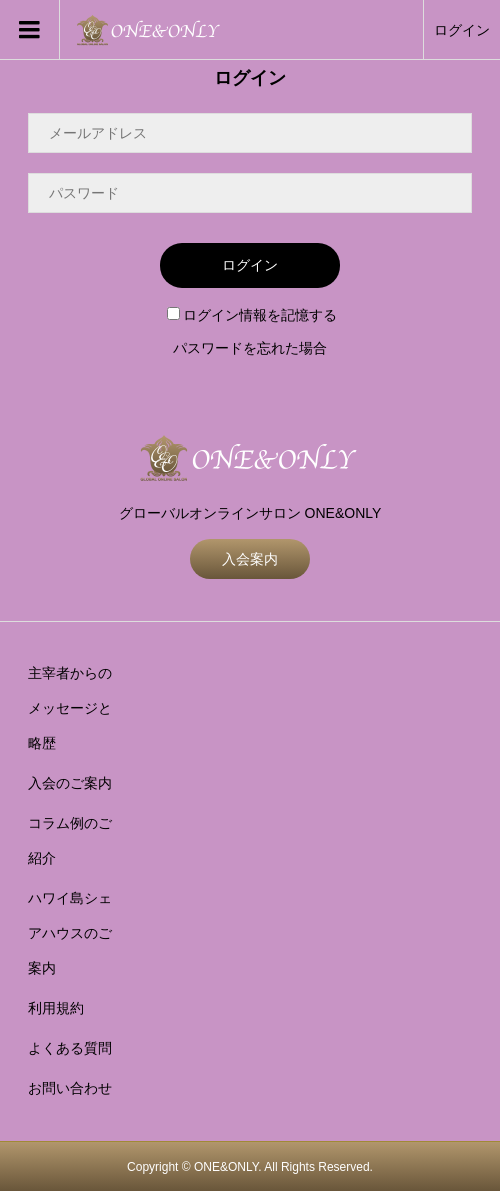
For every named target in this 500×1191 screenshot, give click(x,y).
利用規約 (56, 1008)
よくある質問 (70, 1048)
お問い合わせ (70, 1088)
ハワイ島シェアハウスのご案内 (70, 933)
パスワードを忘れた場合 (250, 348)
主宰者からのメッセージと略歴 (70, 708)
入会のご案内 (70, 783)
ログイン (462, 30)
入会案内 (250, 559)
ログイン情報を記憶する (252, 315)
